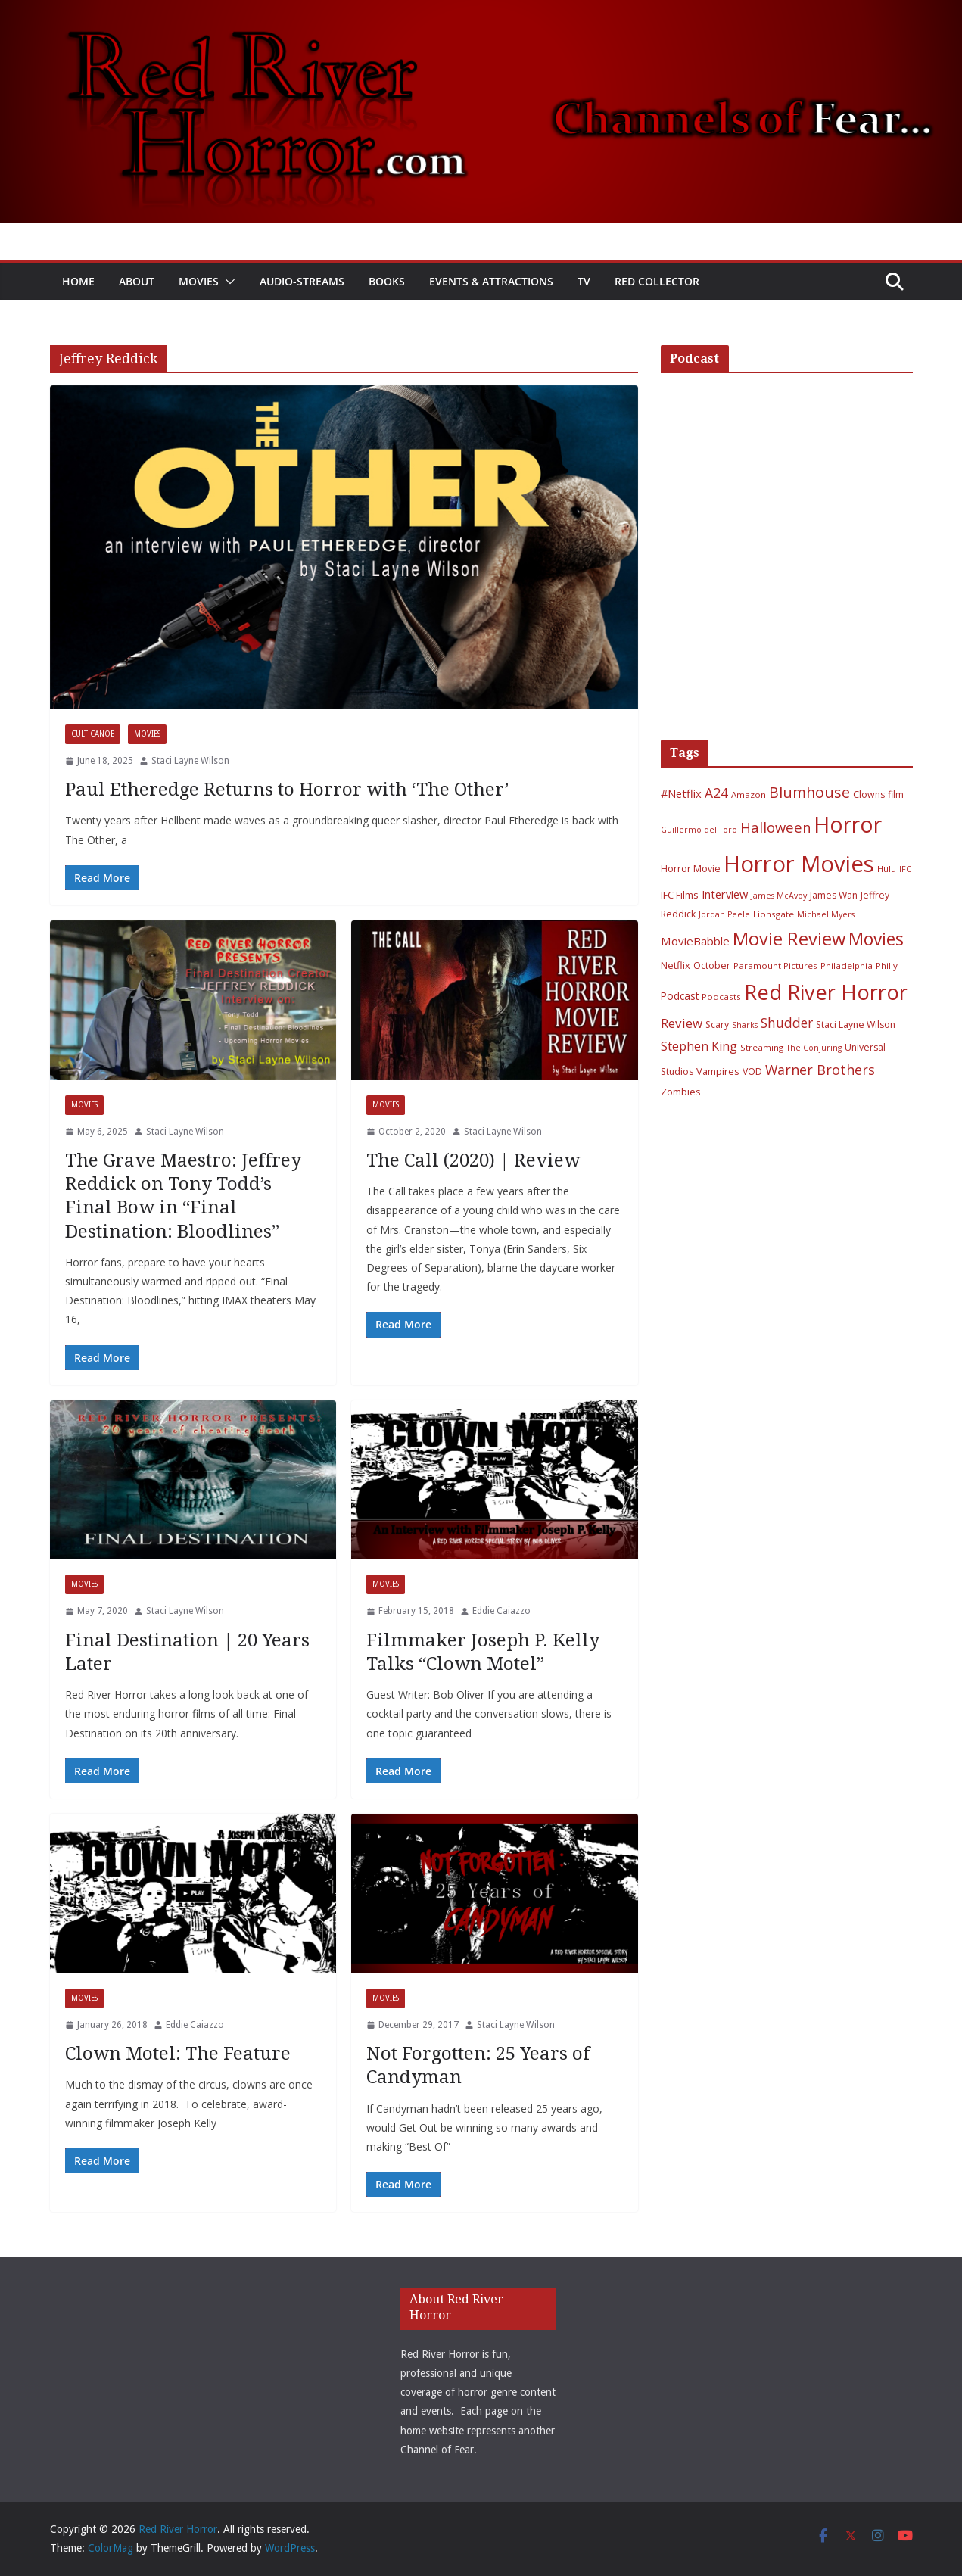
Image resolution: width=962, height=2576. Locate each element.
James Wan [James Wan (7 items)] (834, 895)
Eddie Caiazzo (501, 1611)
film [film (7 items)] (896, 794)
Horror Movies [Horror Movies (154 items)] (799, 864)
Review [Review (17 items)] (681, 1023)
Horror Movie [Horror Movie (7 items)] (691, 868)
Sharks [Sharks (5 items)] (745, 1025)
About (136, 281)
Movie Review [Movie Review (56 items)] (789, 939)
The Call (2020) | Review (473, 1160)
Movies (199, 281)
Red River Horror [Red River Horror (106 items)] (826, 992)
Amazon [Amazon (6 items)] (748, 794)
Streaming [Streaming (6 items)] (761, 1047)
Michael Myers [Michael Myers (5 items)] (826, 914)
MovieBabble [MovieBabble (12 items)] (695, 940)
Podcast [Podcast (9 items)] (680, 996)
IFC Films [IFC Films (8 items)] (680, 895)
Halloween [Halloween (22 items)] (775, 827)
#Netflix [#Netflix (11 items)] (681, 793)
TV (584, 281)
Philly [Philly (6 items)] (887, 965)
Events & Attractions (491, 281)
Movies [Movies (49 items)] (876, 939)
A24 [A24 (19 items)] (716, 792)
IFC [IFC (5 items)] (905, 869)
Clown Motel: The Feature (178, 2053)
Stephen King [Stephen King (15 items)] (699, 1046)
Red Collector (657, 281)
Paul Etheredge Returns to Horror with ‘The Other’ (287, 789)
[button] (227, 281)
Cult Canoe (92, 734)
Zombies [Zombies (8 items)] (681, 1091)
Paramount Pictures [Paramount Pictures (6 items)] (775, 965)
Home (78, 281)
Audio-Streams (302, 281)
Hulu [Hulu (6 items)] (886, 868)
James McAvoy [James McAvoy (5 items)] (779, 895)
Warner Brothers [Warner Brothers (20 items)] (820, 1070)
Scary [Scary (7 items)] (717, 1024)
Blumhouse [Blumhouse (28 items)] (809, 792)
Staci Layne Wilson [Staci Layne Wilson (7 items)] (855, 1024)
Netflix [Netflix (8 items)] (675, 965)
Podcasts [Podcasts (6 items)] (721, 996)
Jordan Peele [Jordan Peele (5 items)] (724, 914)
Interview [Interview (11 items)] (725, 894)
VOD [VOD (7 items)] (752, 1071)
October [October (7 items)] (711, 965)
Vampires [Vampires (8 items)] (717, 1071)
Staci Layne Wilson (190, 760)
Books (387, 281)
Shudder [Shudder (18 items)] (787, 1023)
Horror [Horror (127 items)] (848, 824)
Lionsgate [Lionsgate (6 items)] (773, 914)
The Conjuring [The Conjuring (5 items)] (814, 1047)
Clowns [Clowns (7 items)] (869, 794)
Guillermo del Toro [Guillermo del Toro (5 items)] (699, 829)
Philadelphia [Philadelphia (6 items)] (846, 965)
